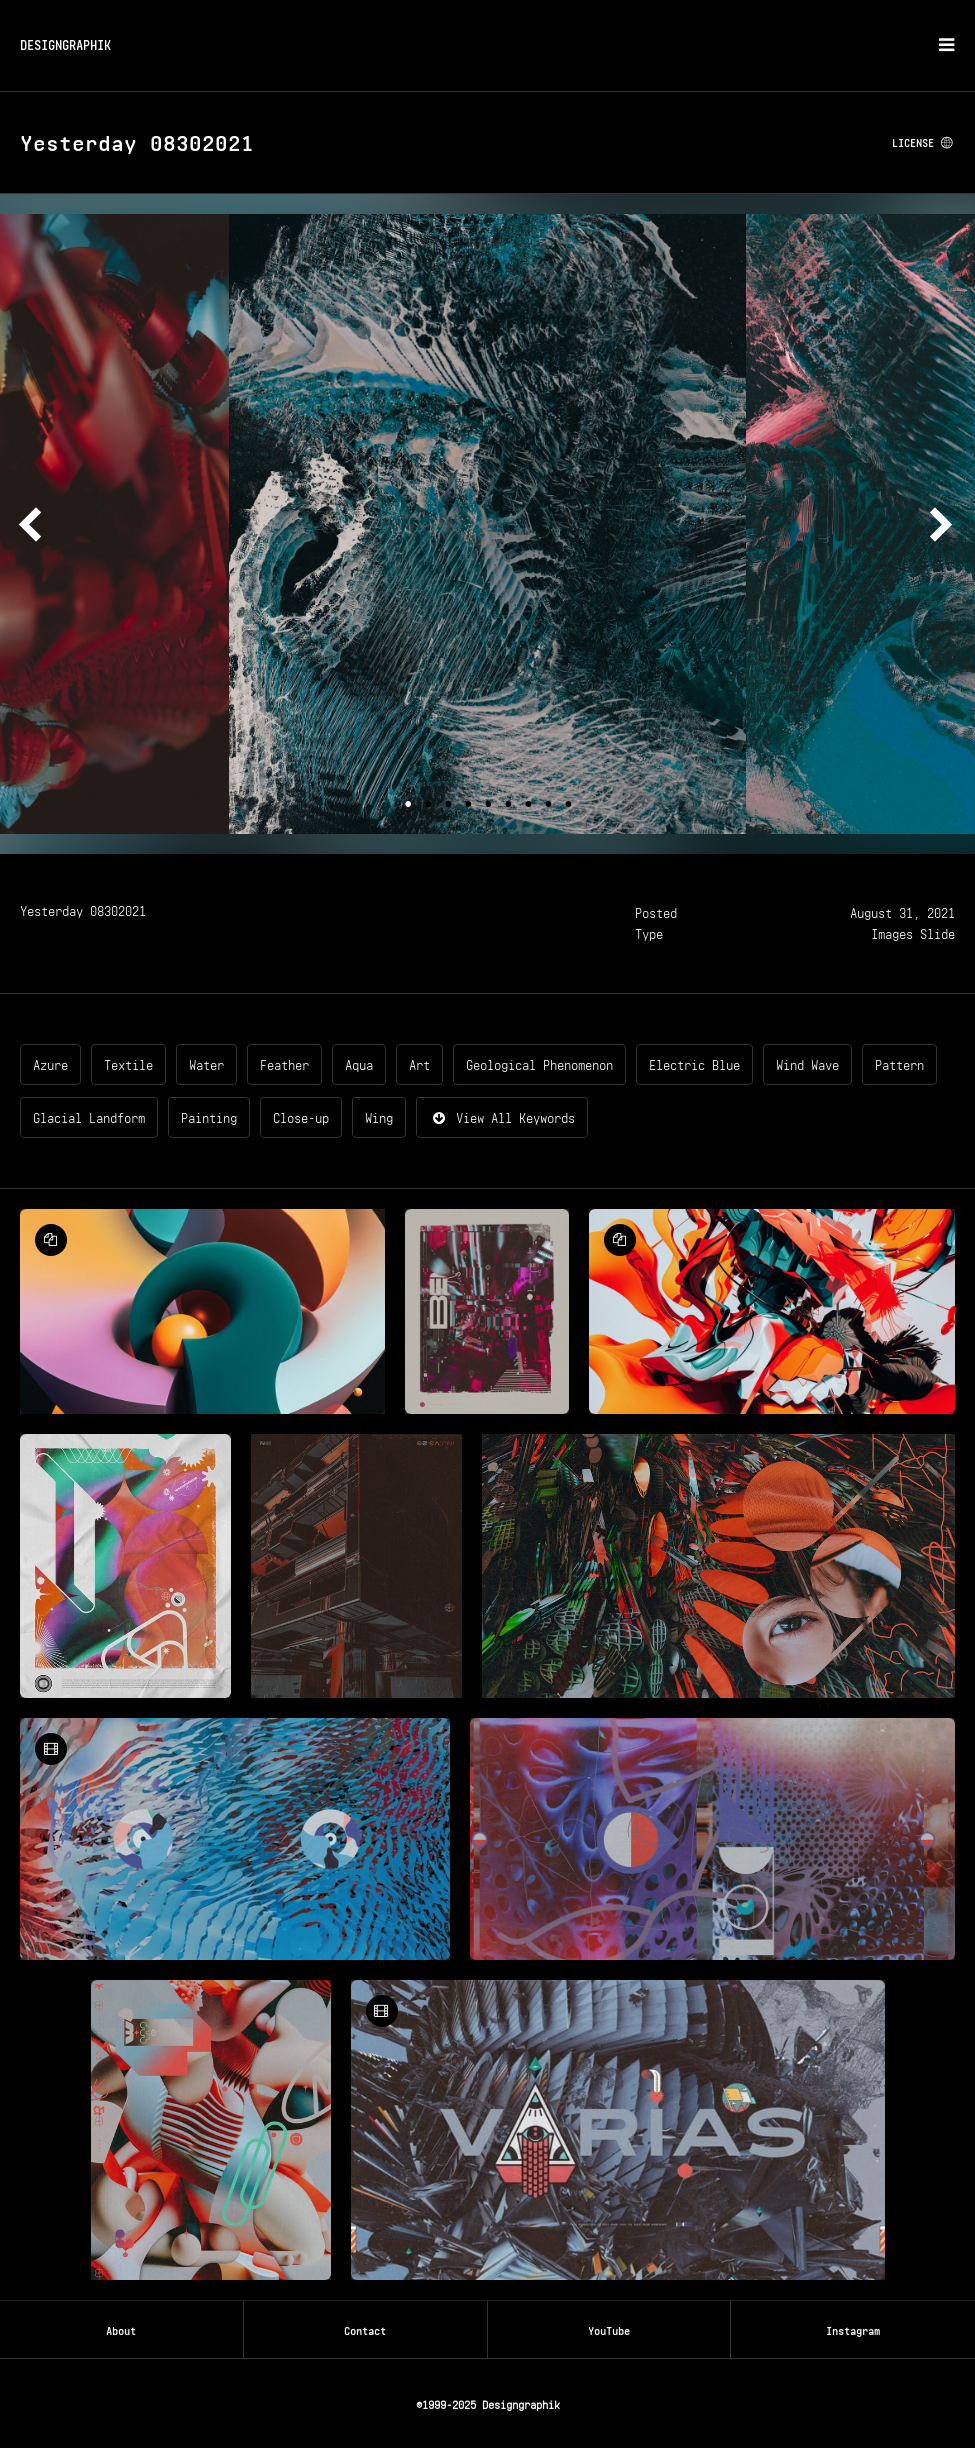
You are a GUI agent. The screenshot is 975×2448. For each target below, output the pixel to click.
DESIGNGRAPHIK (65, 43)
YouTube (609, 2329)
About (121, 2329)
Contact (365, 2329)
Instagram (853, 2329)
